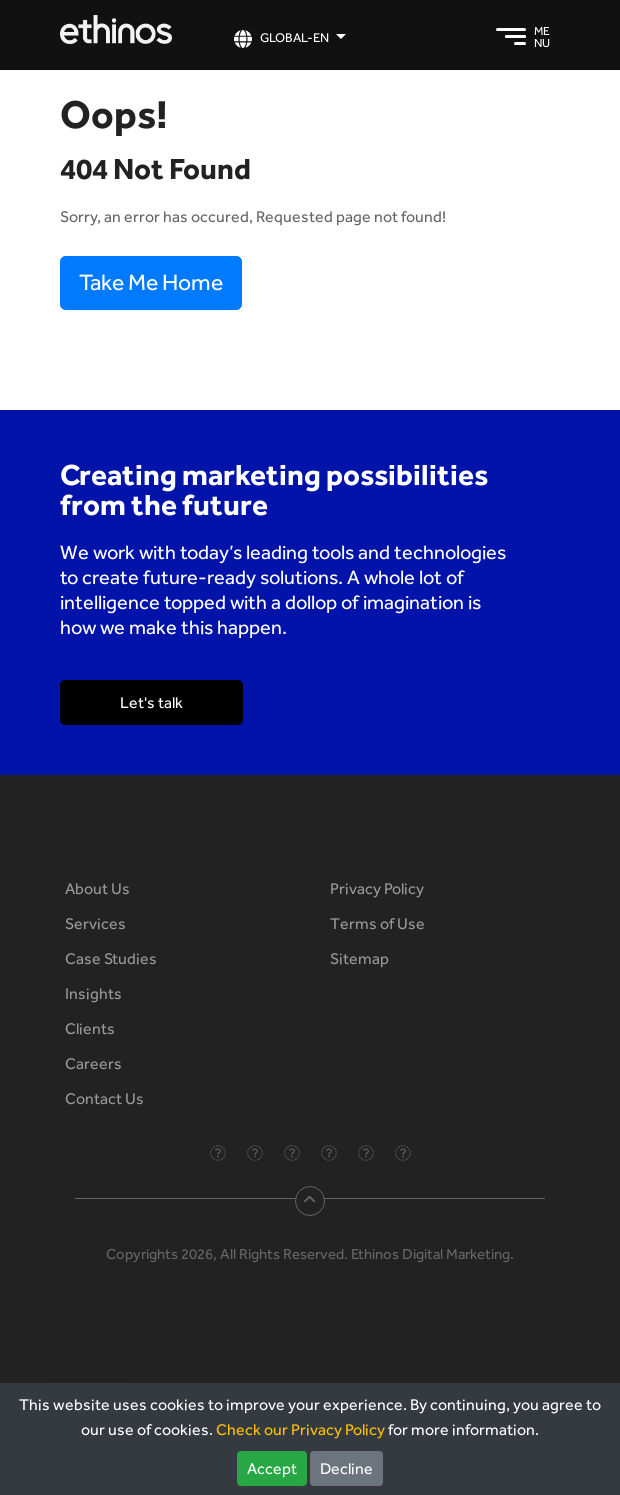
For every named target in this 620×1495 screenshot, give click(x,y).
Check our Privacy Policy (300, 1429)
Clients (90, 1028)
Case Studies (111, 958)
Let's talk (151, 702)
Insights (93, 993)
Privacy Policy (377, 888)
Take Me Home (151, 282)
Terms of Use (377, 923)
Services (95, 923)
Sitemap (359, 958)
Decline (346, 1468)
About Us (97, 888)
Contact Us (104, 1098)
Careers (93, 1063)
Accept (272, 1468)
